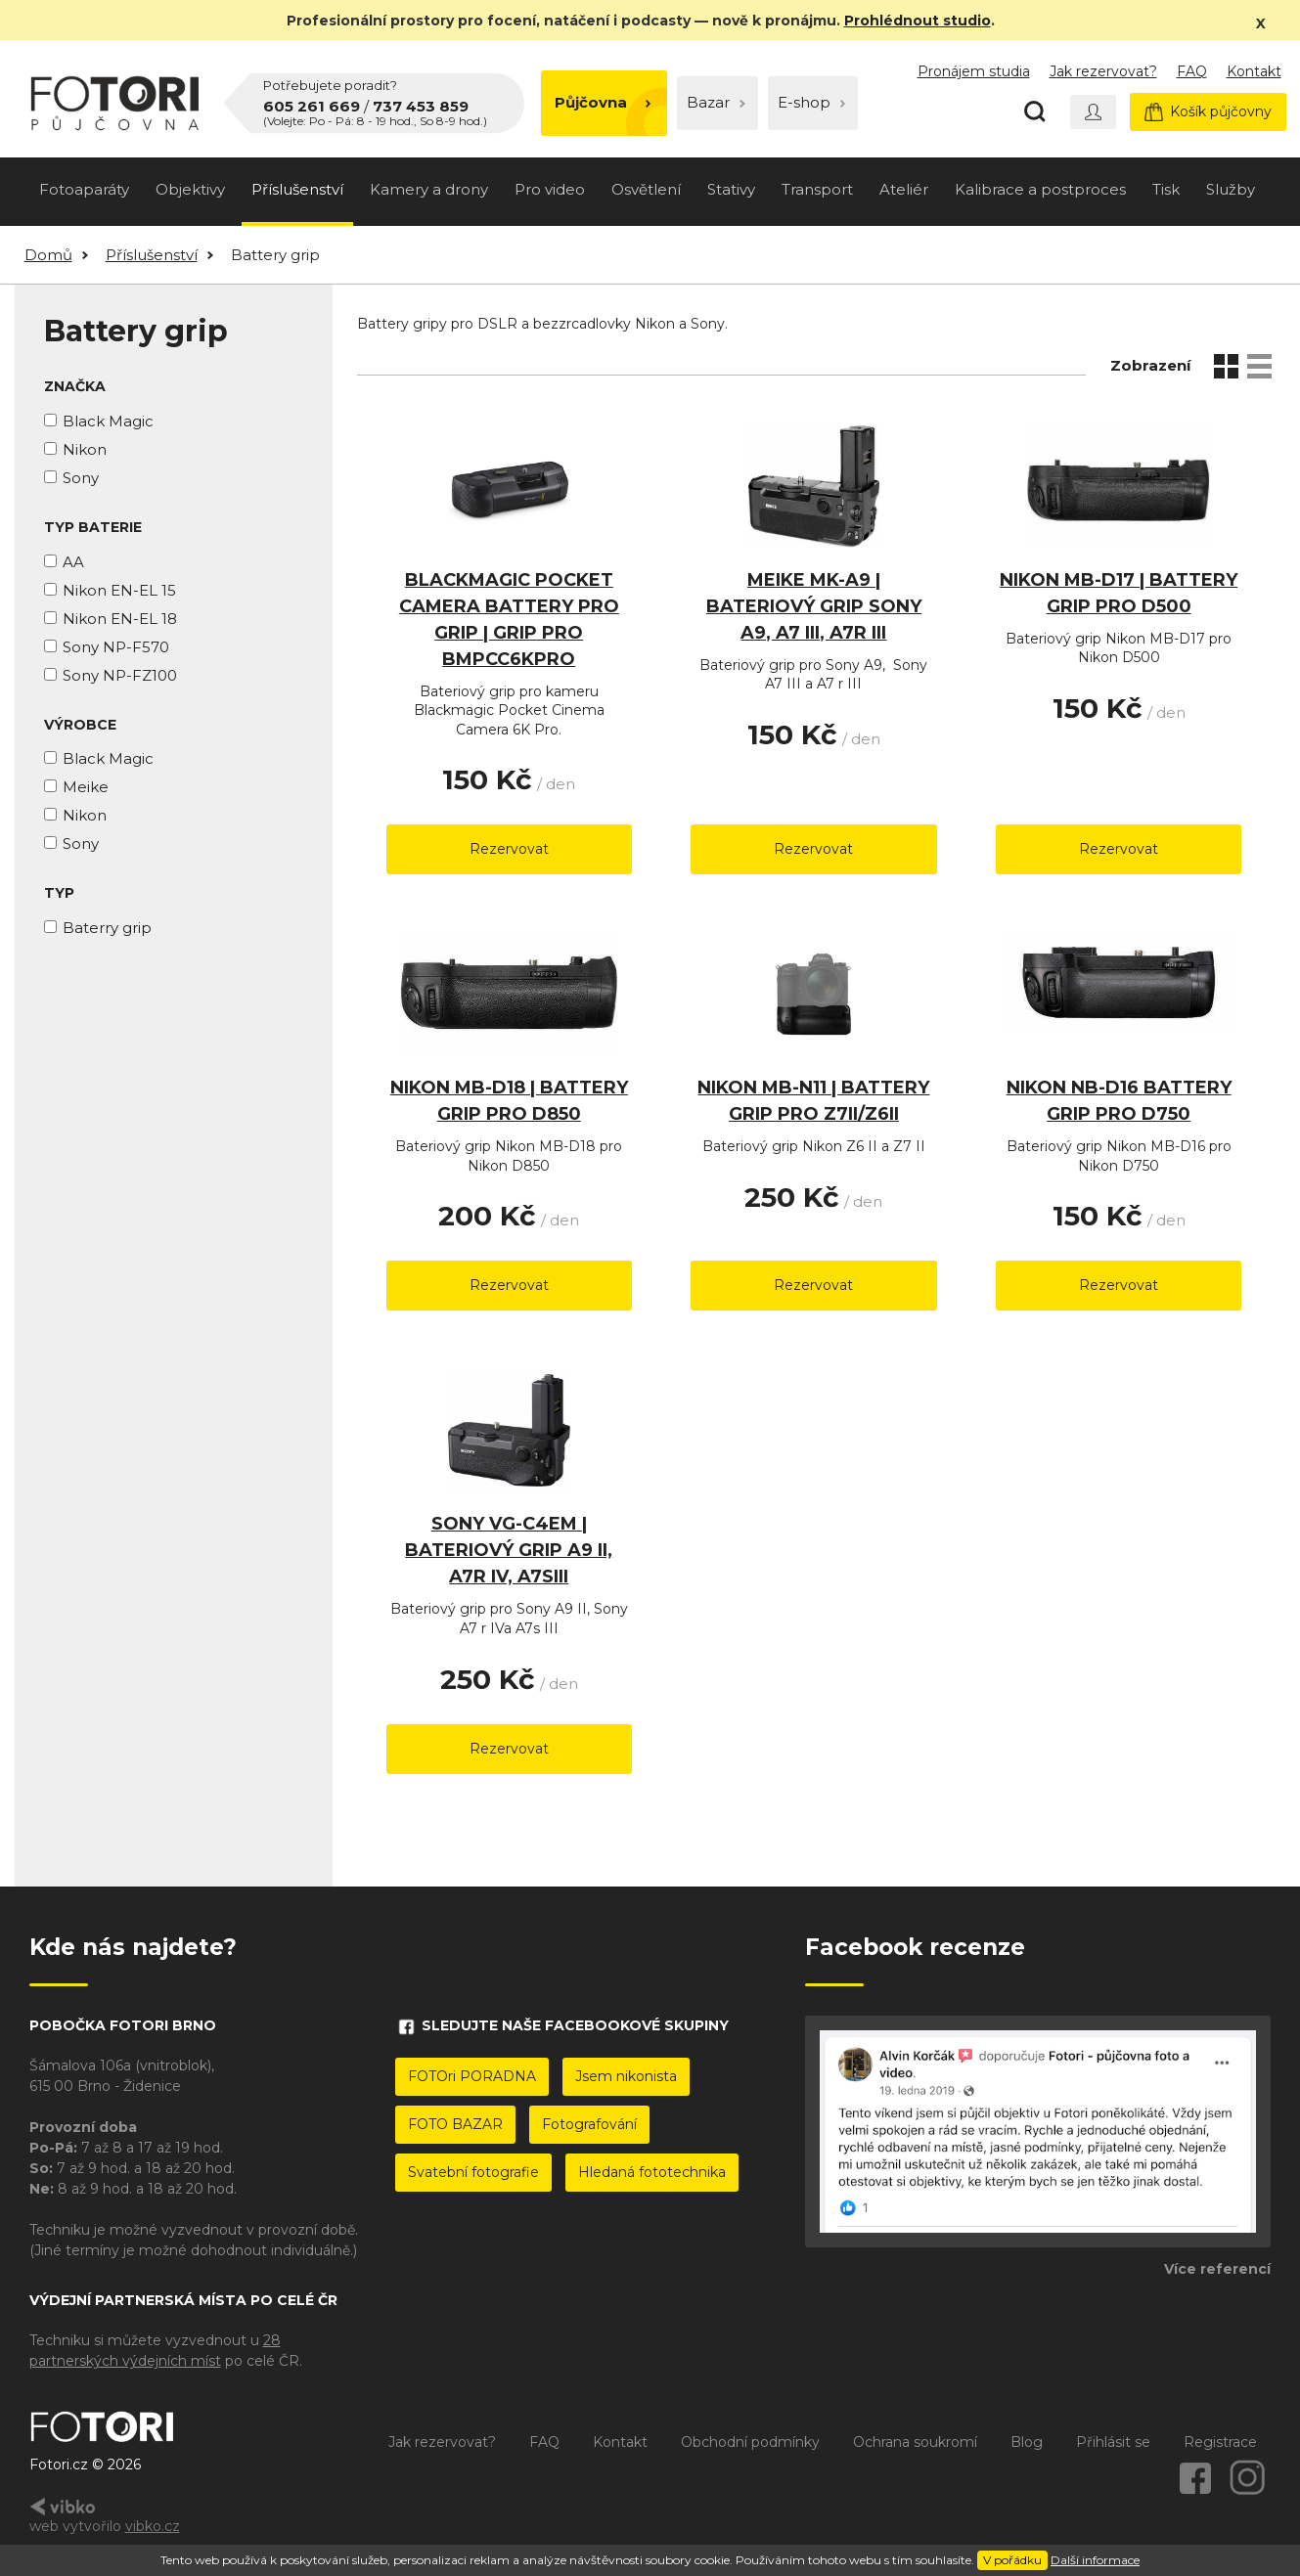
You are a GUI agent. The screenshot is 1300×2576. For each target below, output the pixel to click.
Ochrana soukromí (915, 2442)
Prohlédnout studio (917, 20)
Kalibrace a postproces (1040, 189)
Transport (817, 189)
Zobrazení (1150, 365)
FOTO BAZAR (455, 2124)
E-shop (812, 102)
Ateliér (903, 189)
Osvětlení (646, 189)
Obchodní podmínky (750, 2442)
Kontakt (1254, 71)
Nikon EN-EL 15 (119, 590)
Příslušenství (297, 189)
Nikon (85, 449)
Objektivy (190, 189)
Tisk (1166, 189)
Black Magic (108, 421)
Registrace (1220, 2442)
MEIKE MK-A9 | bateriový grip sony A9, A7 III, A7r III (813, 606)
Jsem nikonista (626, 2076)
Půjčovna (603, 102)
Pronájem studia (974, 71)
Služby (1230, 189)
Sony (81, 477)
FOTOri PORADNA (472, 2076)
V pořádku (1012, 2560)
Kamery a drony (429, 189)
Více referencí (1217, 2269)
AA (73, 562)
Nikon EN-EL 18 (120, 618)
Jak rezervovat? (1103, 71)
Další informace (1095, 2560)
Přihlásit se (1113, 2442)
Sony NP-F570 (116, 647)
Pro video (550, 189)
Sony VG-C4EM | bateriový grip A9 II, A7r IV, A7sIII (508, 1550)
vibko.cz (152, 2526)
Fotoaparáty (84, 189)
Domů (48, 254)
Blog (1026, 2442)
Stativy (731, 189)
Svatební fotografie (473, 2172)
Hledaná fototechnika (652, 2172)
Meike (86, 786)
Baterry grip (107, 927)
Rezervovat (509, 849)
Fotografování (589, 2124)
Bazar (716, 102)
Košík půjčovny (1208, 112)
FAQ (1192, 71)
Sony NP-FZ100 (120, 675)
